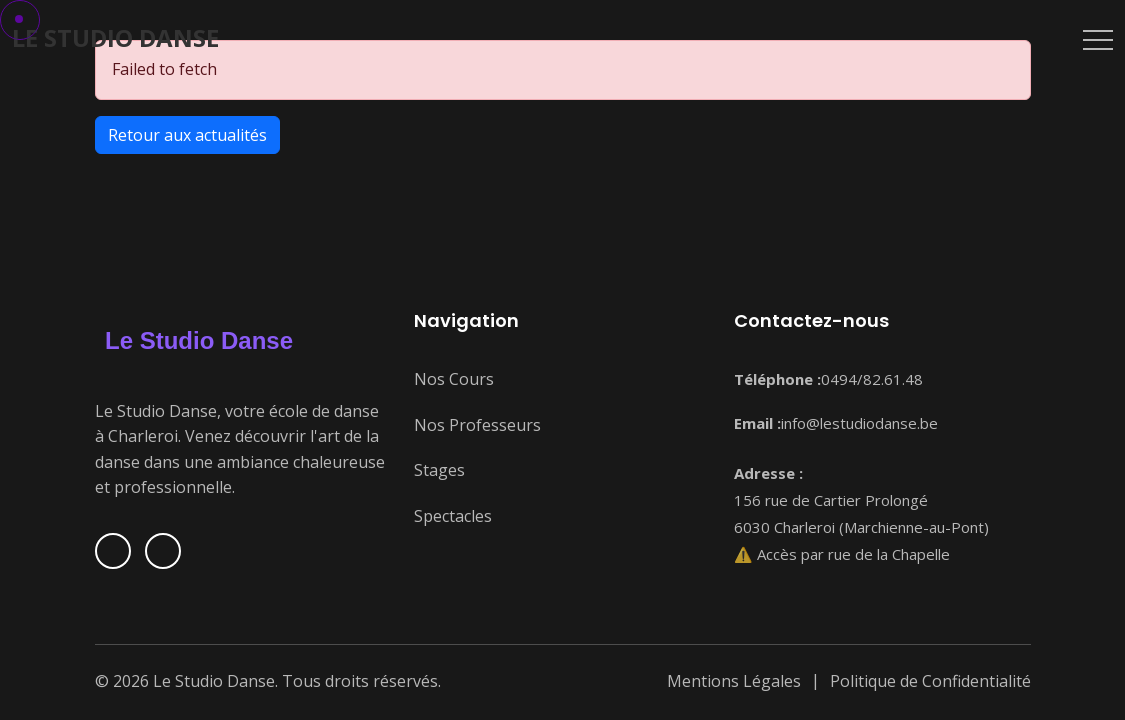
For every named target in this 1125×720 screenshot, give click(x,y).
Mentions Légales (734, 681)
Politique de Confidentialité (930, 681)
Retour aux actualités (187, 135)
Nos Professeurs (477, 425)
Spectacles (453, 516)
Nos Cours (454, 379)
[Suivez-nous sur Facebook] (113, 551)
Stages (439, 470)
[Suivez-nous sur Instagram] (163, 551)
